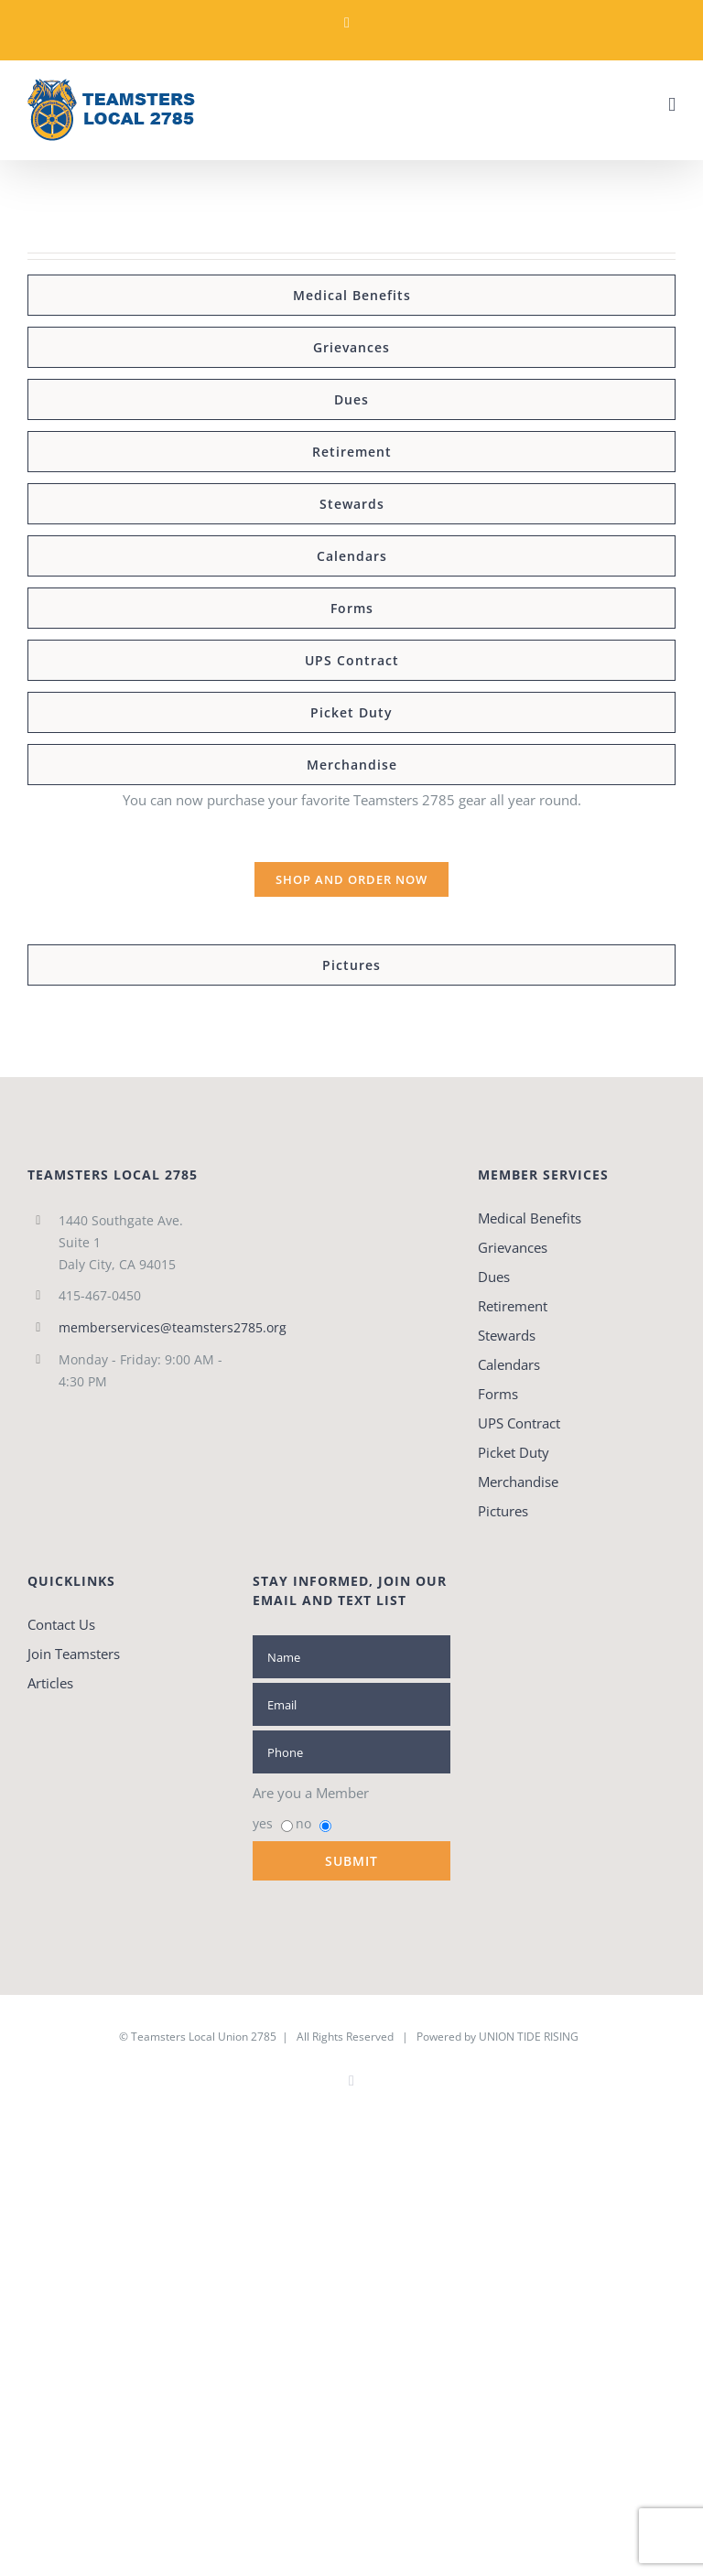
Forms (498, 1394)
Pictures (503, 1511)
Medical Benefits (529, 1218)
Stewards (506, 1335)
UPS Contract (519, 1423)
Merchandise (518, 1481)
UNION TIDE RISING (529, 2036)
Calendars (509, 1364)
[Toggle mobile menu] (672, 104)
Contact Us (61, 1624)
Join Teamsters (73, 1653)
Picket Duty (513, 1452)
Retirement (512, 1306)
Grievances (512, 1247)
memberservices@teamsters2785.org (142, 1327)
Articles (50, 1683)
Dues (494, 1276)
